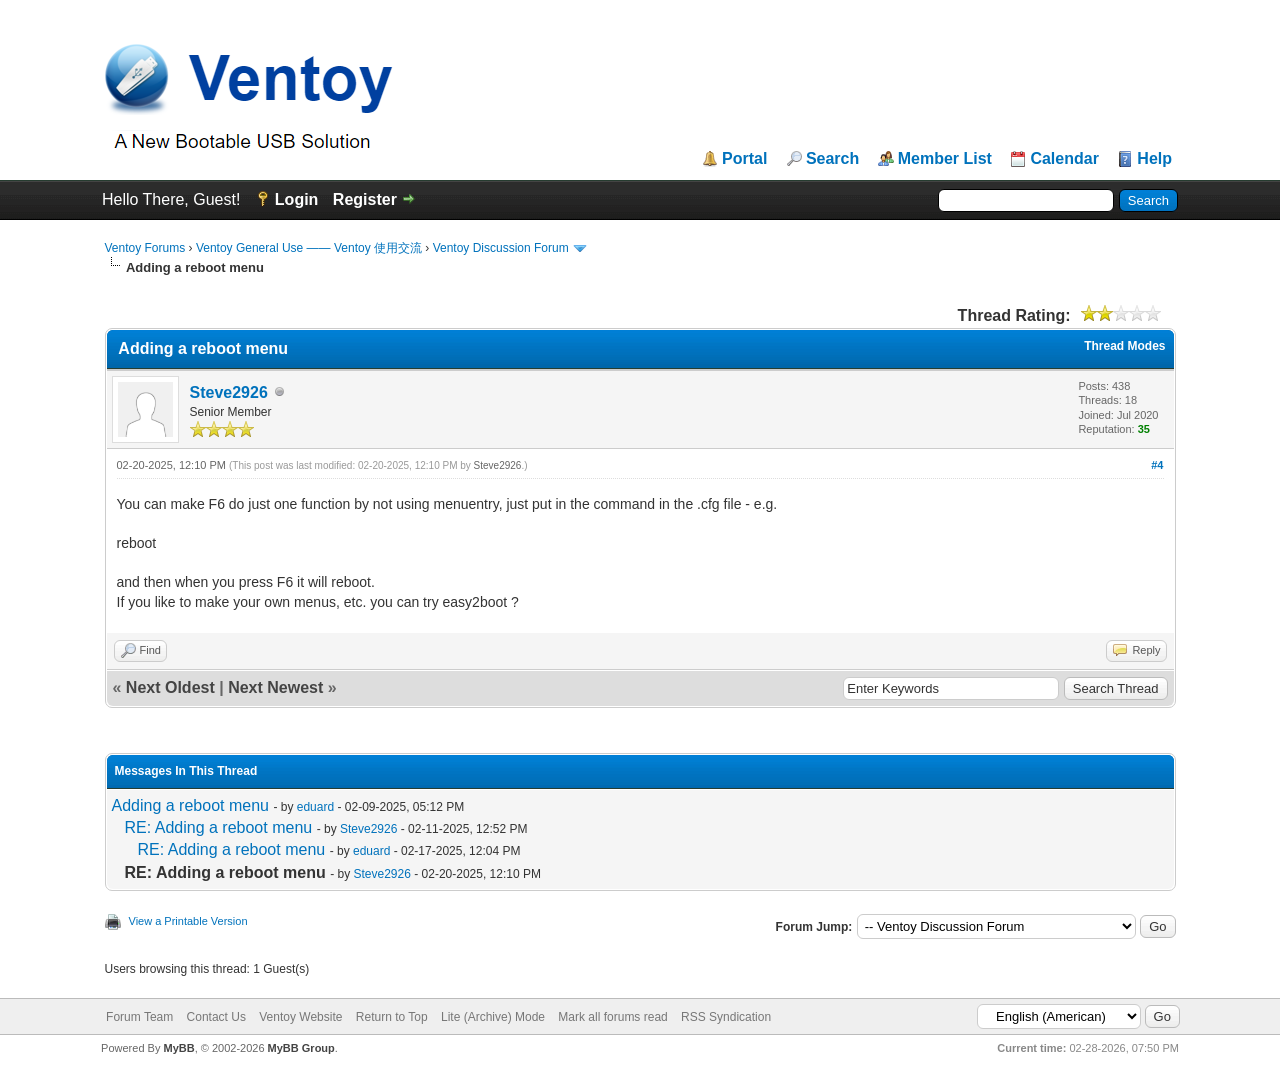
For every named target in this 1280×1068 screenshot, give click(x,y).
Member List (945, 159)
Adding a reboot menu (190, 805)
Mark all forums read (612, 1017)
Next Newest (275, 687)
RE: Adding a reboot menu (219, 827)
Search (832, 159)
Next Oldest (170, 687)
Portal (744, 159)
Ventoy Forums (145, 248)
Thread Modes (1124, 346)
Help (1154, 159)
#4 (1157, 465)
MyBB (178, 1048)
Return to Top (392, 1017)
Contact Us (216, 1017)
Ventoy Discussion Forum (501, 248)
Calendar (1064, 159)
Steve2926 (229, 392)
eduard (315, 807)
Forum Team (139, 1017)
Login (297, 199)
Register (365, 199)
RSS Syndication (726, 1017)
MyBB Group (301, 1048)
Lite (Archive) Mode (493, 1017)
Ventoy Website (300, 1017)
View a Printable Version (188, 921)
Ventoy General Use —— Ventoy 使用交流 (309, 248)
